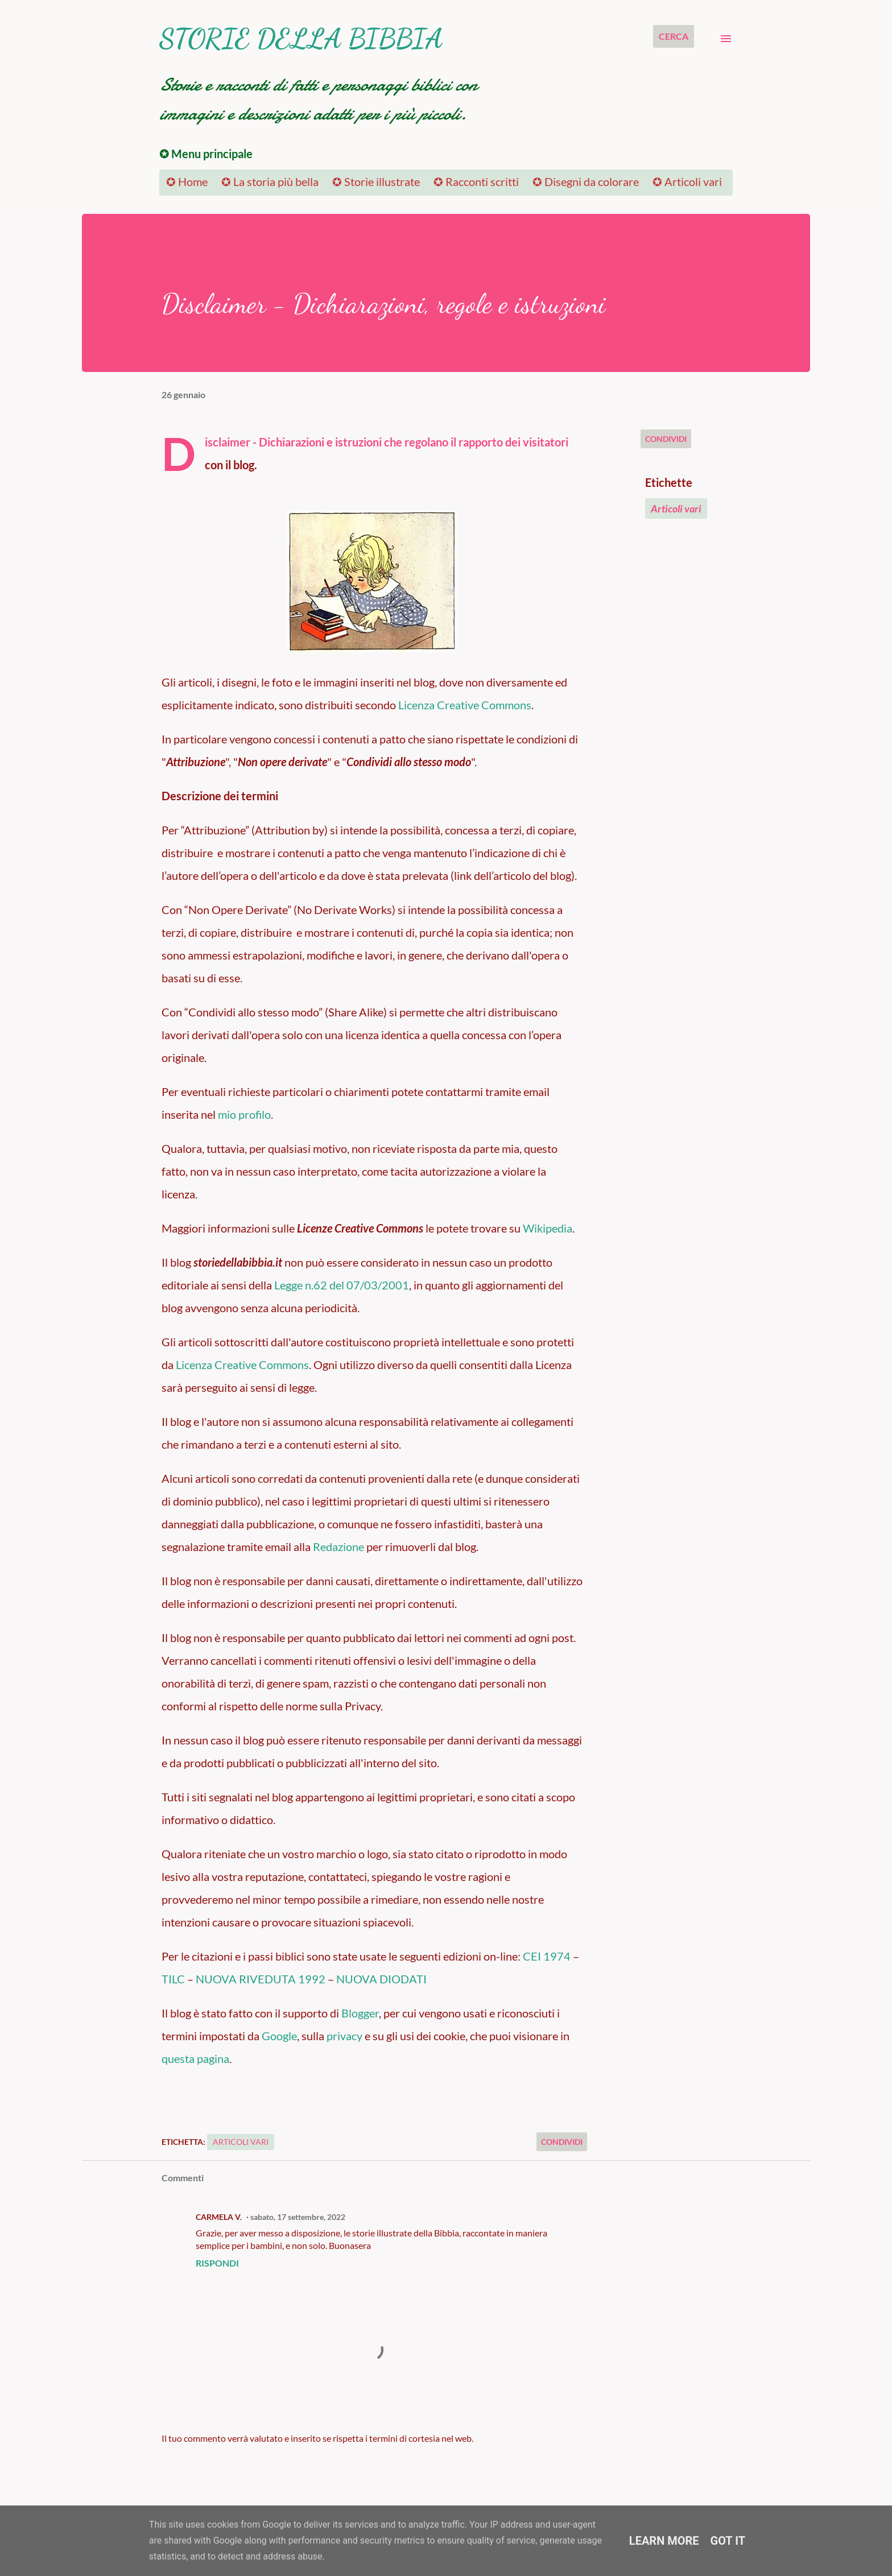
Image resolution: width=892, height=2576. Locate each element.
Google (279, 2035)
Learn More (664, 2541)
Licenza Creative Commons (464, 705)
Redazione (338, 1546)
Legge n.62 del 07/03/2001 (341, 1285)
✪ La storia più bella (270, 181)
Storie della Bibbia (301, 38)
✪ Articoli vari (687, 181)
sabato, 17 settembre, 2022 (297, 2217)
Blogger (360, 2013)
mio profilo (244, 1114)
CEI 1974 (547, 1956)
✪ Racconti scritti (476, 181)
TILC (173, 1979)
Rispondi (217, 2262)
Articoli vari (676, 508)
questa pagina (195, 2058)
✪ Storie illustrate (376, 181)
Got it (728, 2541)
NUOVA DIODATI (381, 1979)
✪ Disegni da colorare (585, 181)
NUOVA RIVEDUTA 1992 (260, 1979)
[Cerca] (673, 36)
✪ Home (187, 181)
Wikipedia (547, 1228)
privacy (344, 2035)
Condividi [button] (666, 439)
